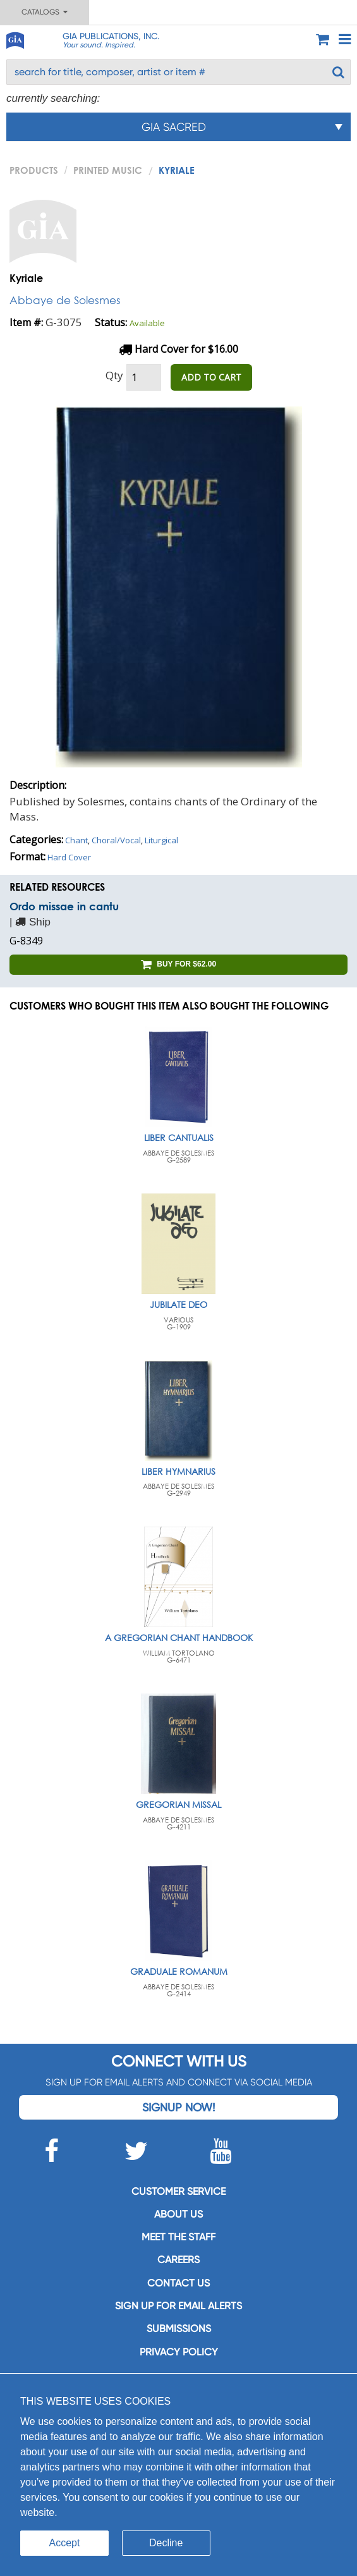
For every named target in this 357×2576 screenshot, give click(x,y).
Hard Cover (69, 857)
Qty (114, 375)
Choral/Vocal (116, 840)
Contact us (178, 2283)
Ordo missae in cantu (64, 906)
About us (178, 2214)
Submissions (179, 2329)
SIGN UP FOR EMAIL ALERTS (178, 2306)
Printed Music (107, 170)
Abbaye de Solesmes (65, 300)
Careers (178, 2260)
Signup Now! (178, 2107)
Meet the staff (178, 2237)
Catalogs (44, 12)
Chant (76, 840)
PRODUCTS (33, 170)
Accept (64, 2542)
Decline (166, 2542)
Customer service (178, 2191)
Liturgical (161, 840)
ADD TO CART (211, 377)
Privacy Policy (179, 2352)
